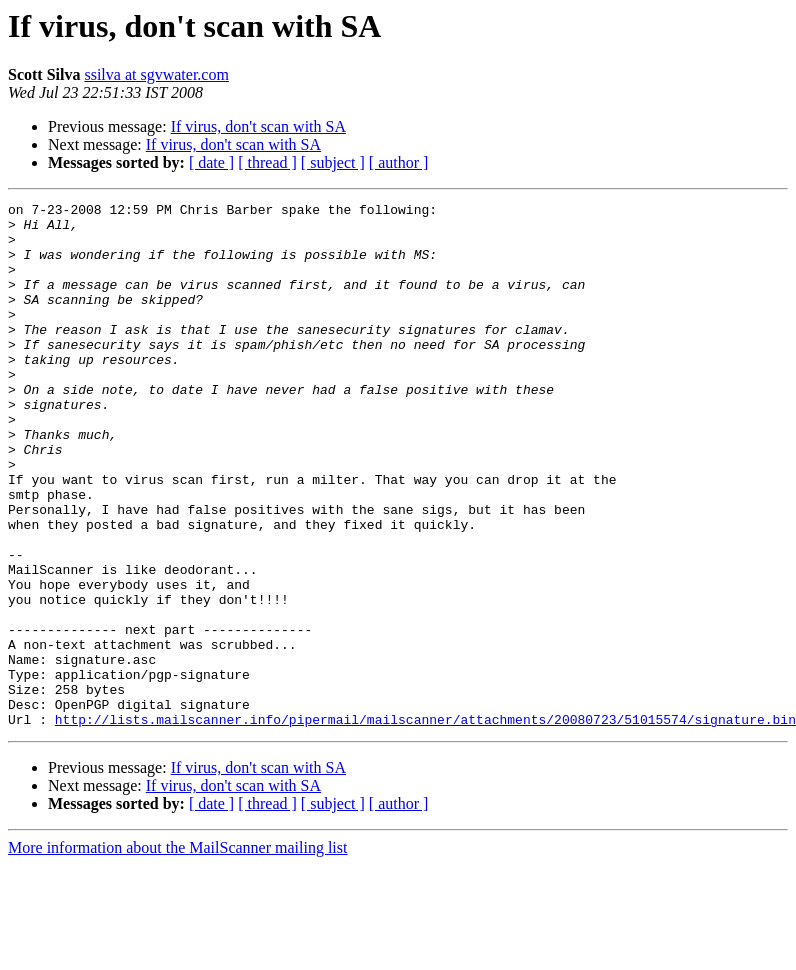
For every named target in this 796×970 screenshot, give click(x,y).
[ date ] (211, 162)
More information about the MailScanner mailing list (177, 952)
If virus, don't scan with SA (258, 126)
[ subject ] (333, 162)
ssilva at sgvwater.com (156, 74)
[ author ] (399, 162)
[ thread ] (267, 162)
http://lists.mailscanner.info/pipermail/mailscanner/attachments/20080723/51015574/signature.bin (425, 824)
